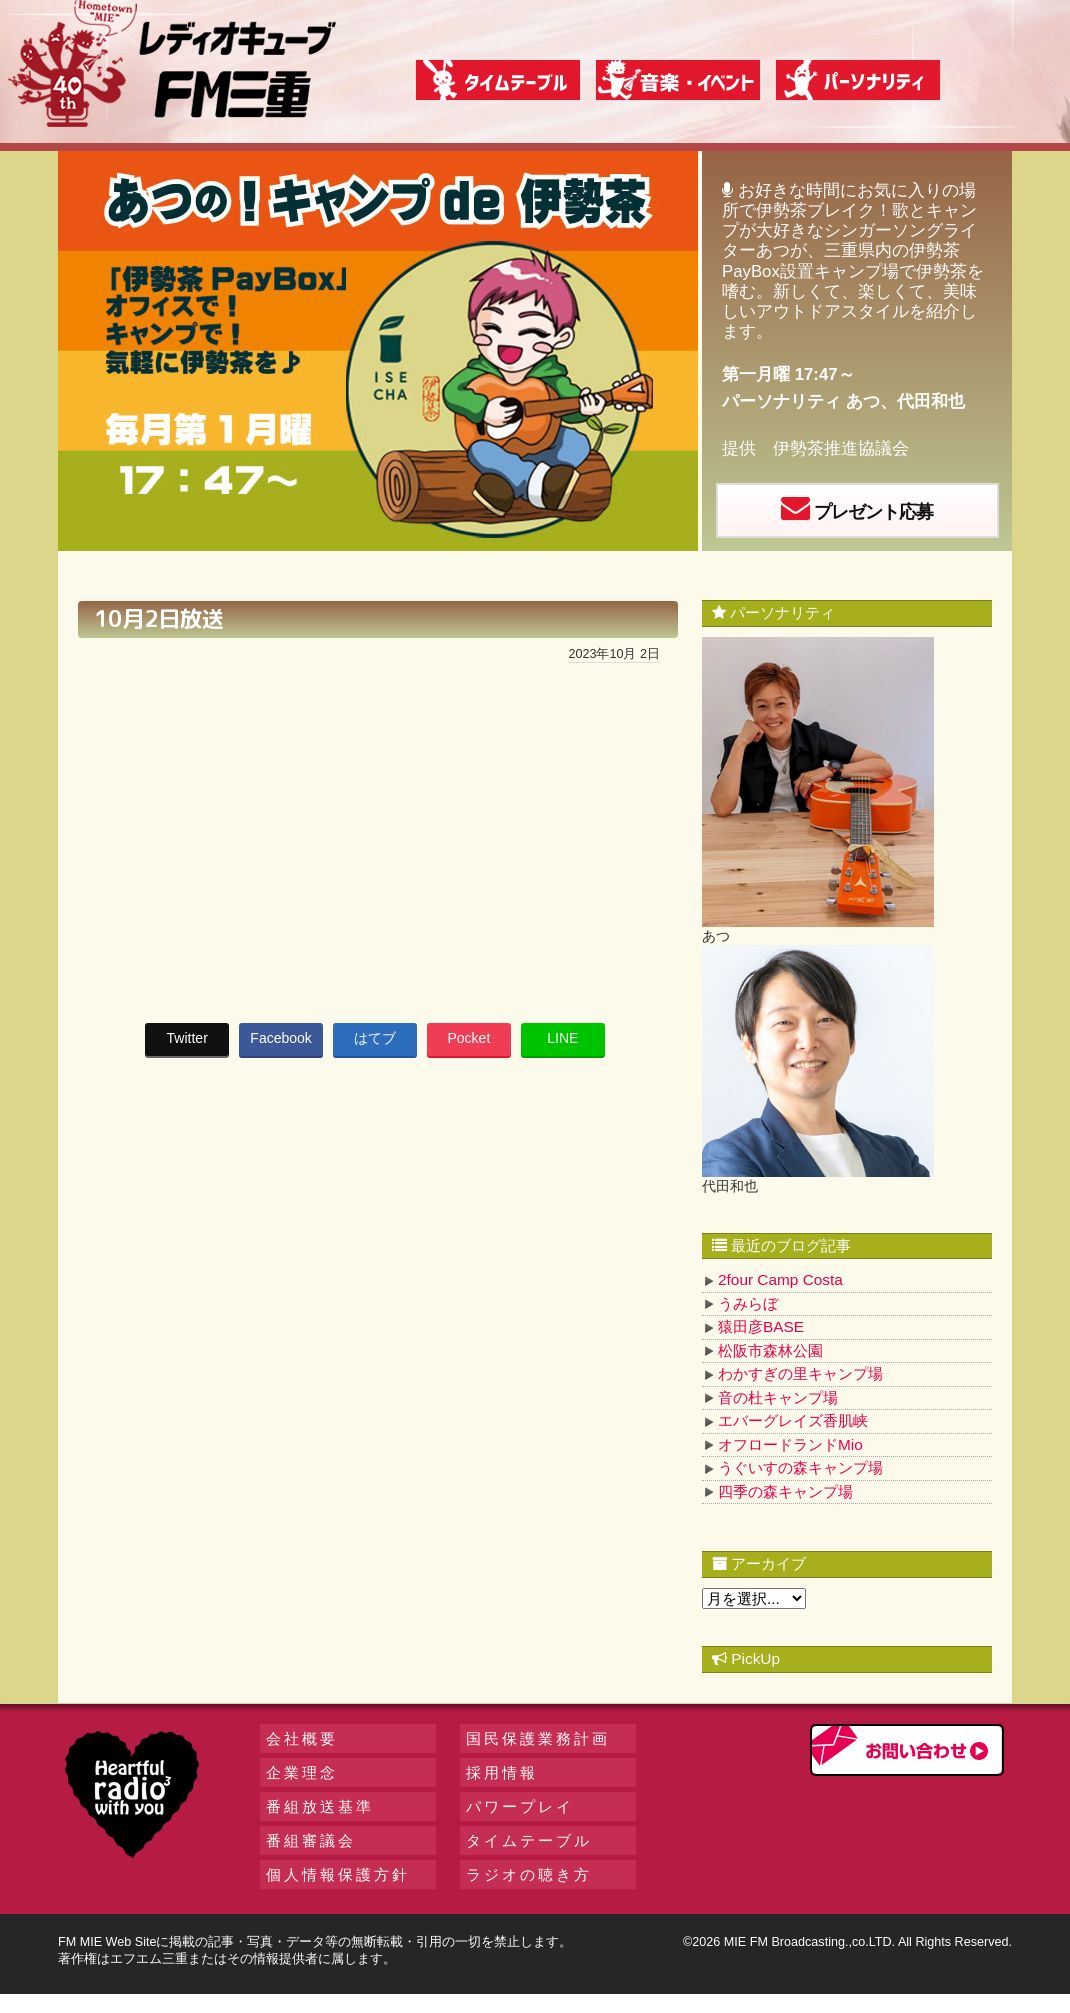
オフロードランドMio (790, 1444)
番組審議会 (311, 1840)
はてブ (375, 1038)
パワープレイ (520, 1806)
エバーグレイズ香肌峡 (793, 1420)
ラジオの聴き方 (529, 1874)
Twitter (187, 1038)
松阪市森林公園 (770, 1350)
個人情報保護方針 (338, 1874)
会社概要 (302, 1738)
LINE (562, 1038)
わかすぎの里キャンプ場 (800, 1373)
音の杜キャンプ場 (778, 1397)
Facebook (280, 1038)
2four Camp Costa (780, 1279)
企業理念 (302, 1772)
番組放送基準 (320, 1806)
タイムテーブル (529, 1840)
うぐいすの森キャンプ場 (800, 1467)
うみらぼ (748, 1303)
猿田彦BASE (761, 1326)
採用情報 (502, 1772)
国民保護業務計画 (538, 1738)
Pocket (468, 1038)
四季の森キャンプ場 (785, 1491)
